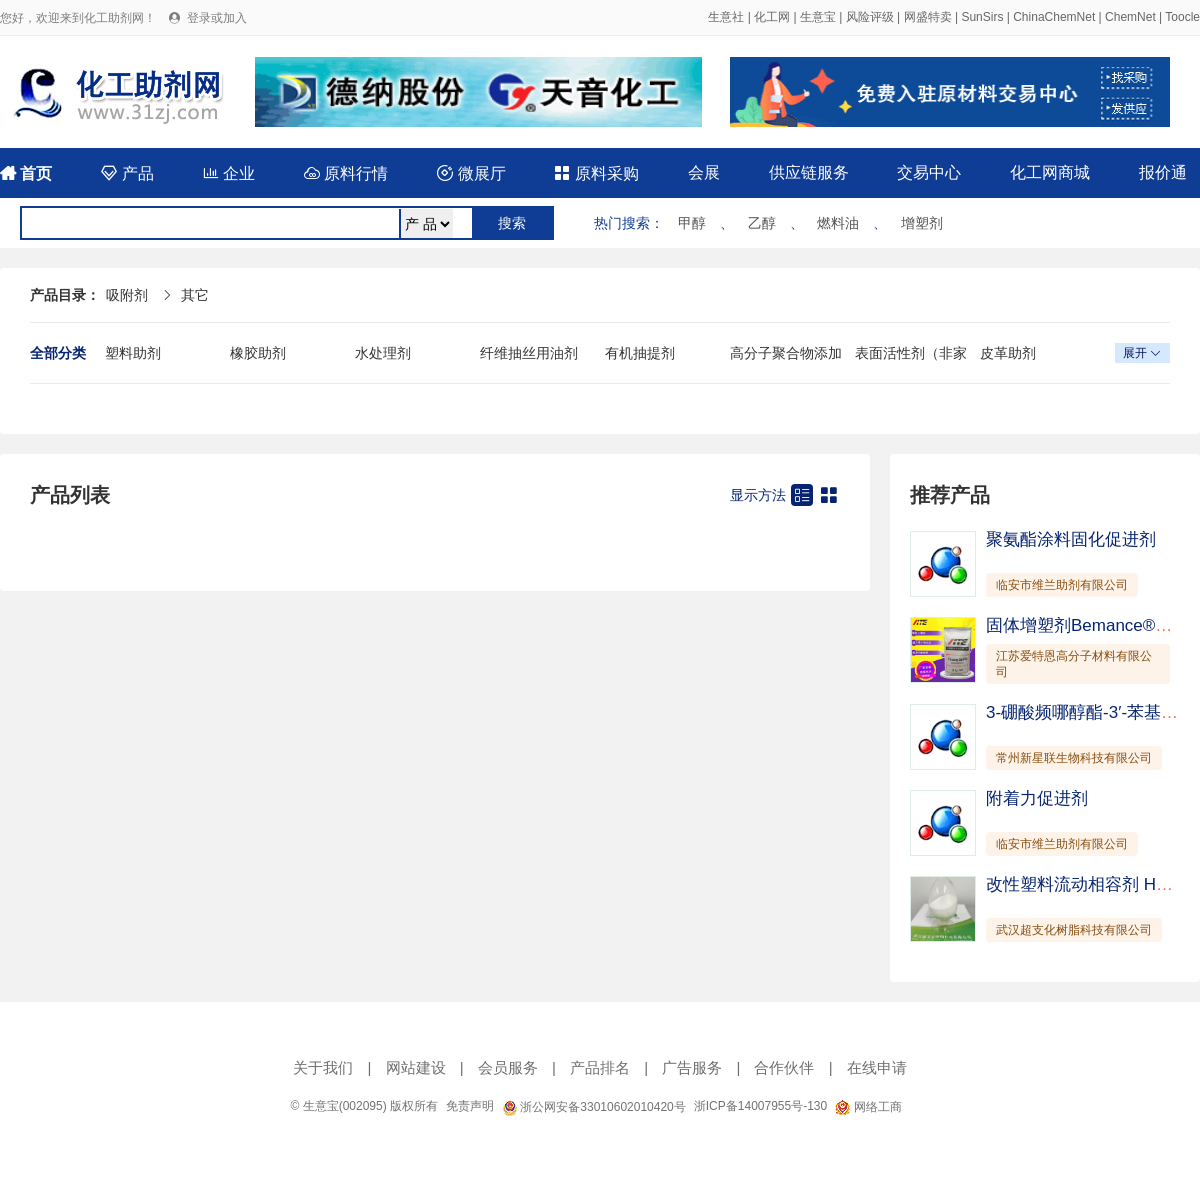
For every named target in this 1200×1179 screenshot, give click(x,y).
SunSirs (982, 17)
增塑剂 (922, 223)
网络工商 (868, 1107)
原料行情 (346, 173)
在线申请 (877, 1067)
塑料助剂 (133, 353)
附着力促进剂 (1037, 798)
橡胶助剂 (258, 353)
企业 (229, 173)
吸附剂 (127, 295)
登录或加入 (217, 18)
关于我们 (323, 1067)
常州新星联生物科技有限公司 (1074, 758)
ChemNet (1130, 17)
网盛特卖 (928, 17)
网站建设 (416, 1067)
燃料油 (838, 223)
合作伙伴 (784, 1067)
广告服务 (692, 1067)
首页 (26, 173)
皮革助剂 (1008, 353)
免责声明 (470, 1106)
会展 (704, 172)
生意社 (726, 17)
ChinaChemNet (1054, 17)
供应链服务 (809, 172)
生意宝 (818, 17)
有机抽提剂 (640, 353)
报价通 (1163, 172)
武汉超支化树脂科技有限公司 (1074, 930)
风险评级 (870, 17)
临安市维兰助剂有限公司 (1062, 585)
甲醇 (692, 223)
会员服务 (508, 1067)
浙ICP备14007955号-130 (760, 1106)
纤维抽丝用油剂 (529, 353)
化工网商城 (1050, 172)
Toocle (1182, 17)
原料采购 (596, 173)
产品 (127, 173)
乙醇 (762, 223)
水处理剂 (383, 353)
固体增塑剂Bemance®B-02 (1088, 625)
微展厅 (471, 173)
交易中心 (929, 172)
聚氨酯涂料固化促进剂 (1071, 539)
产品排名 (600, 1067)
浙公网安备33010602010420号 (594, 1107)
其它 (195, 295)
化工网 (772, 17)
